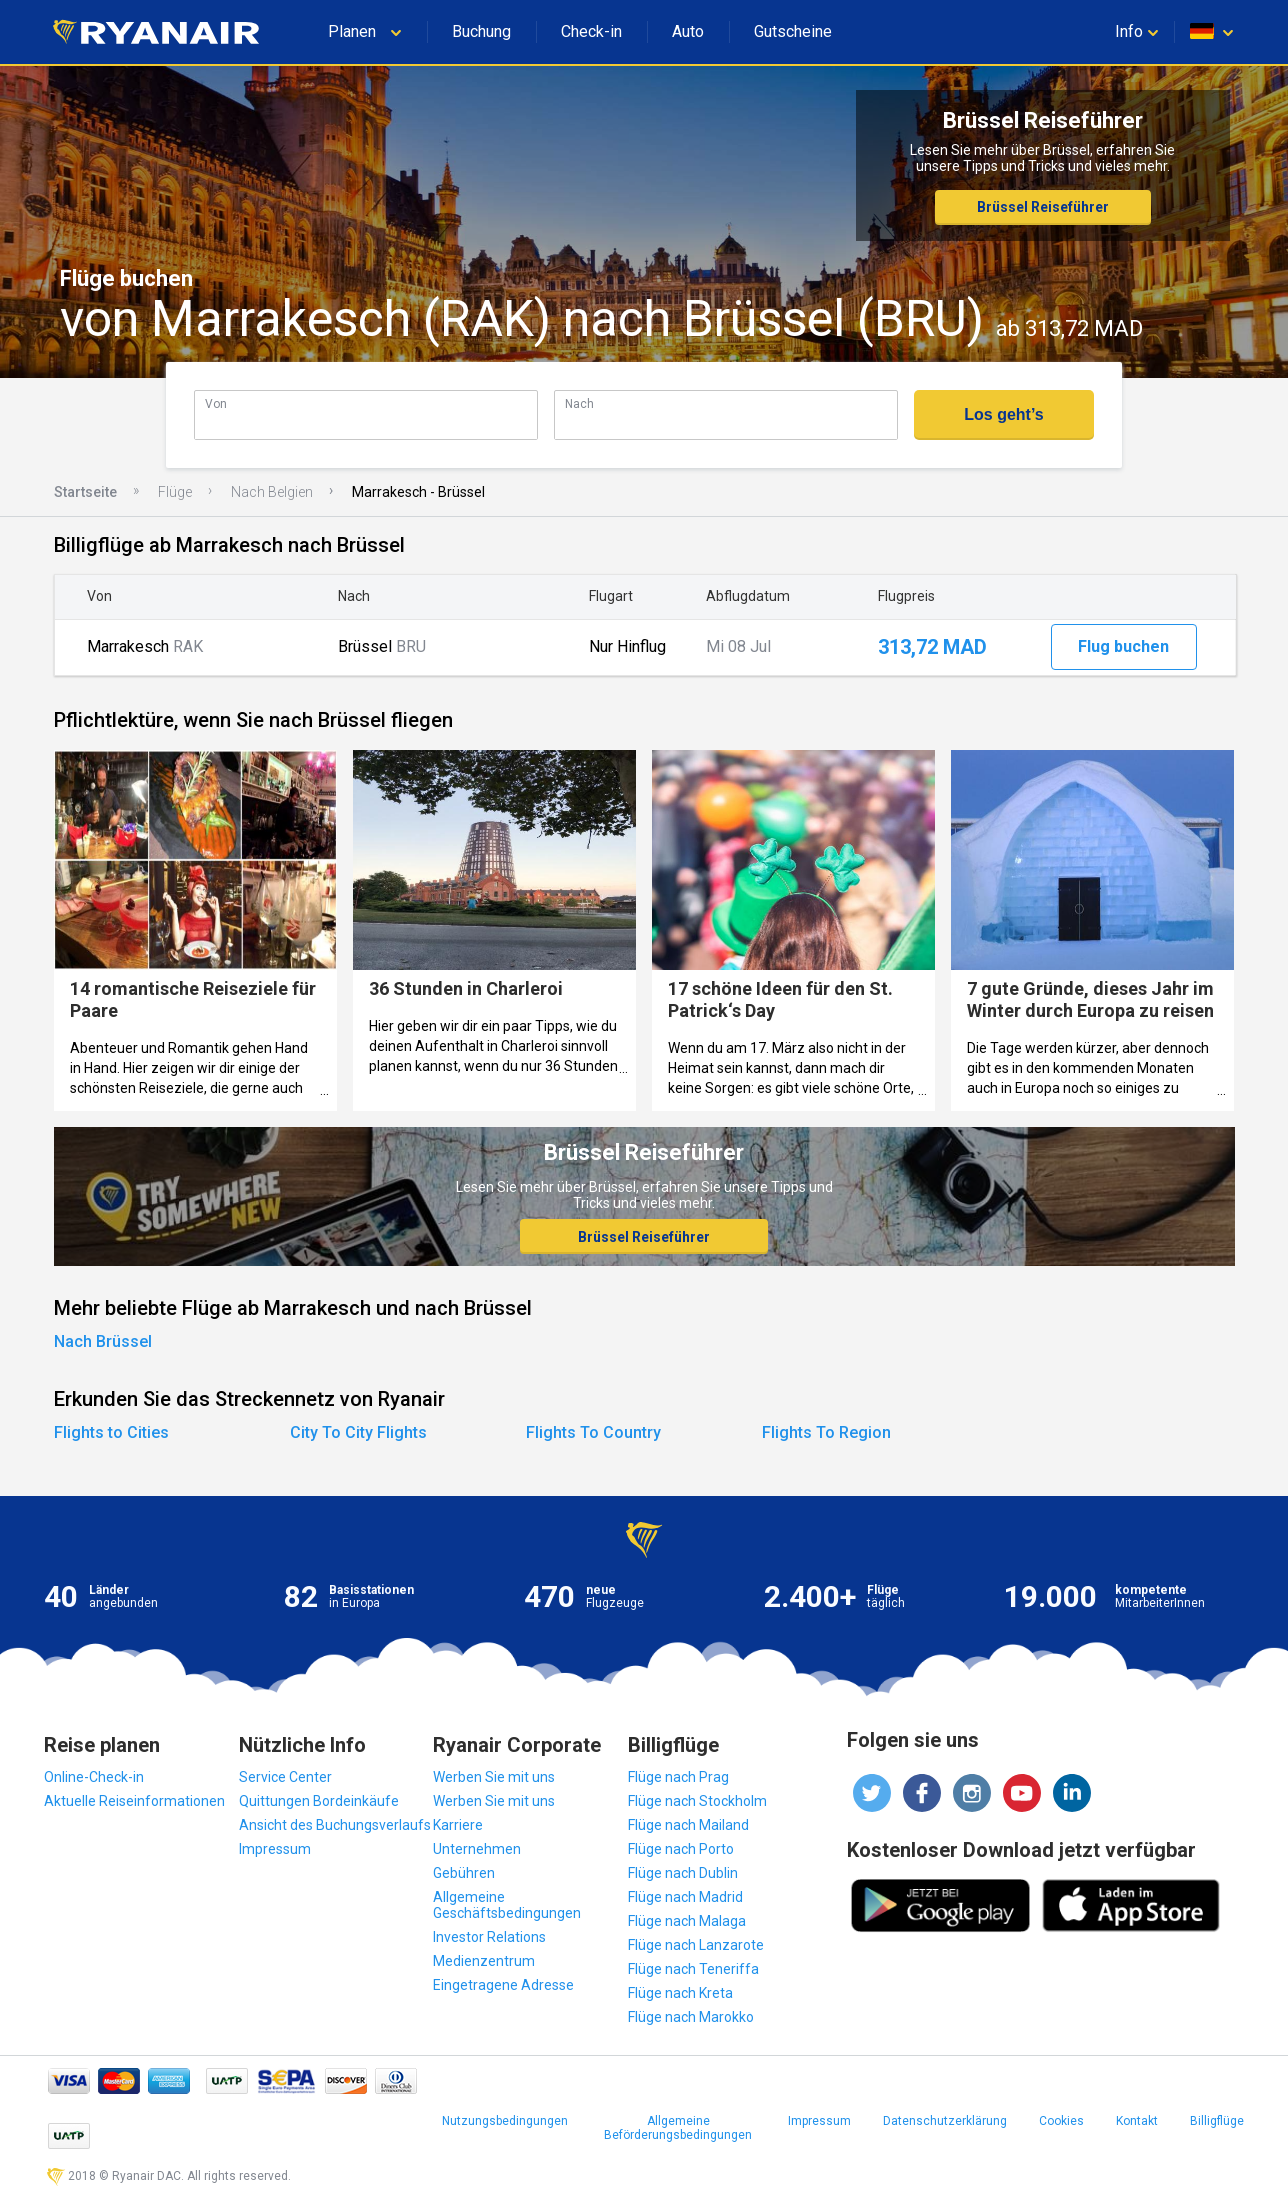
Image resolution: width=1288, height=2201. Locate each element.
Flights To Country (593, 1432)
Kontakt (1137, 2121)
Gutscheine (793, 31)
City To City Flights (358, 1432)
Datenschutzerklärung (945, 2121)
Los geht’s (1003, 414)
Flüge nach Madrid (685, 1897)
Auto (688, 31)
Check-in (591, 31)
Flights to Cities (111, 1432)
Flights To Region (826, 1432)
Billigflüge (1217, 2121)
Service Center (285, 1777)
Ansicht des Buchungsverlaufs (335, 1825)
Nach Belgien (272, 492)
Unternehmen (477, 1849)
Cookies (1061, 2121)
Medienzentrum (484, 1961)
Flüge (175, 492)
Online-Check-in (94, 1777)
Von (216, 403)
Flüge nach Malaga (687, 1921)
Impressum (275, 1849)
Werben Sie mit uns (494, 1777)
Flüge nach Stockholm (697, 1801)
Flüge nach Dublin (683, 1873)
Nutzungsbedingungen (505, 2121)
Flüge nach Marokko (691, 2017)
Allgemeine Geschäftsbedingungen (507, 1905)
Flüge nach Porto (681, 1849)
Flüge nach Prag (678, 1777)
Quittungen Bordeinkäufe (319, 1801)
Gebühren (464, 1873)
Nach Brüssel (103, 1341)
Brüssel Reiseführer (1043, 207)
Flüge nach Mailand (688, 1825)
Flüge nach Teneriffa (693, 1969)
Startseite (85, 492)
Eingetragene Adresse (503, 1985)
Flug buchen (1123, 646)
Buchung (481, 31)
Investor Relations (489, 1937)
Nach (579, 403)
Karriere (458, 1825)
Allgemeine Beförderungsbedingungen (678, 2128)
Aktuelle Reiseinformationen (134, 1801)
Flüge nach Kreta (680, 1993)
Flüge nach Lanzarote (696, 1945)
